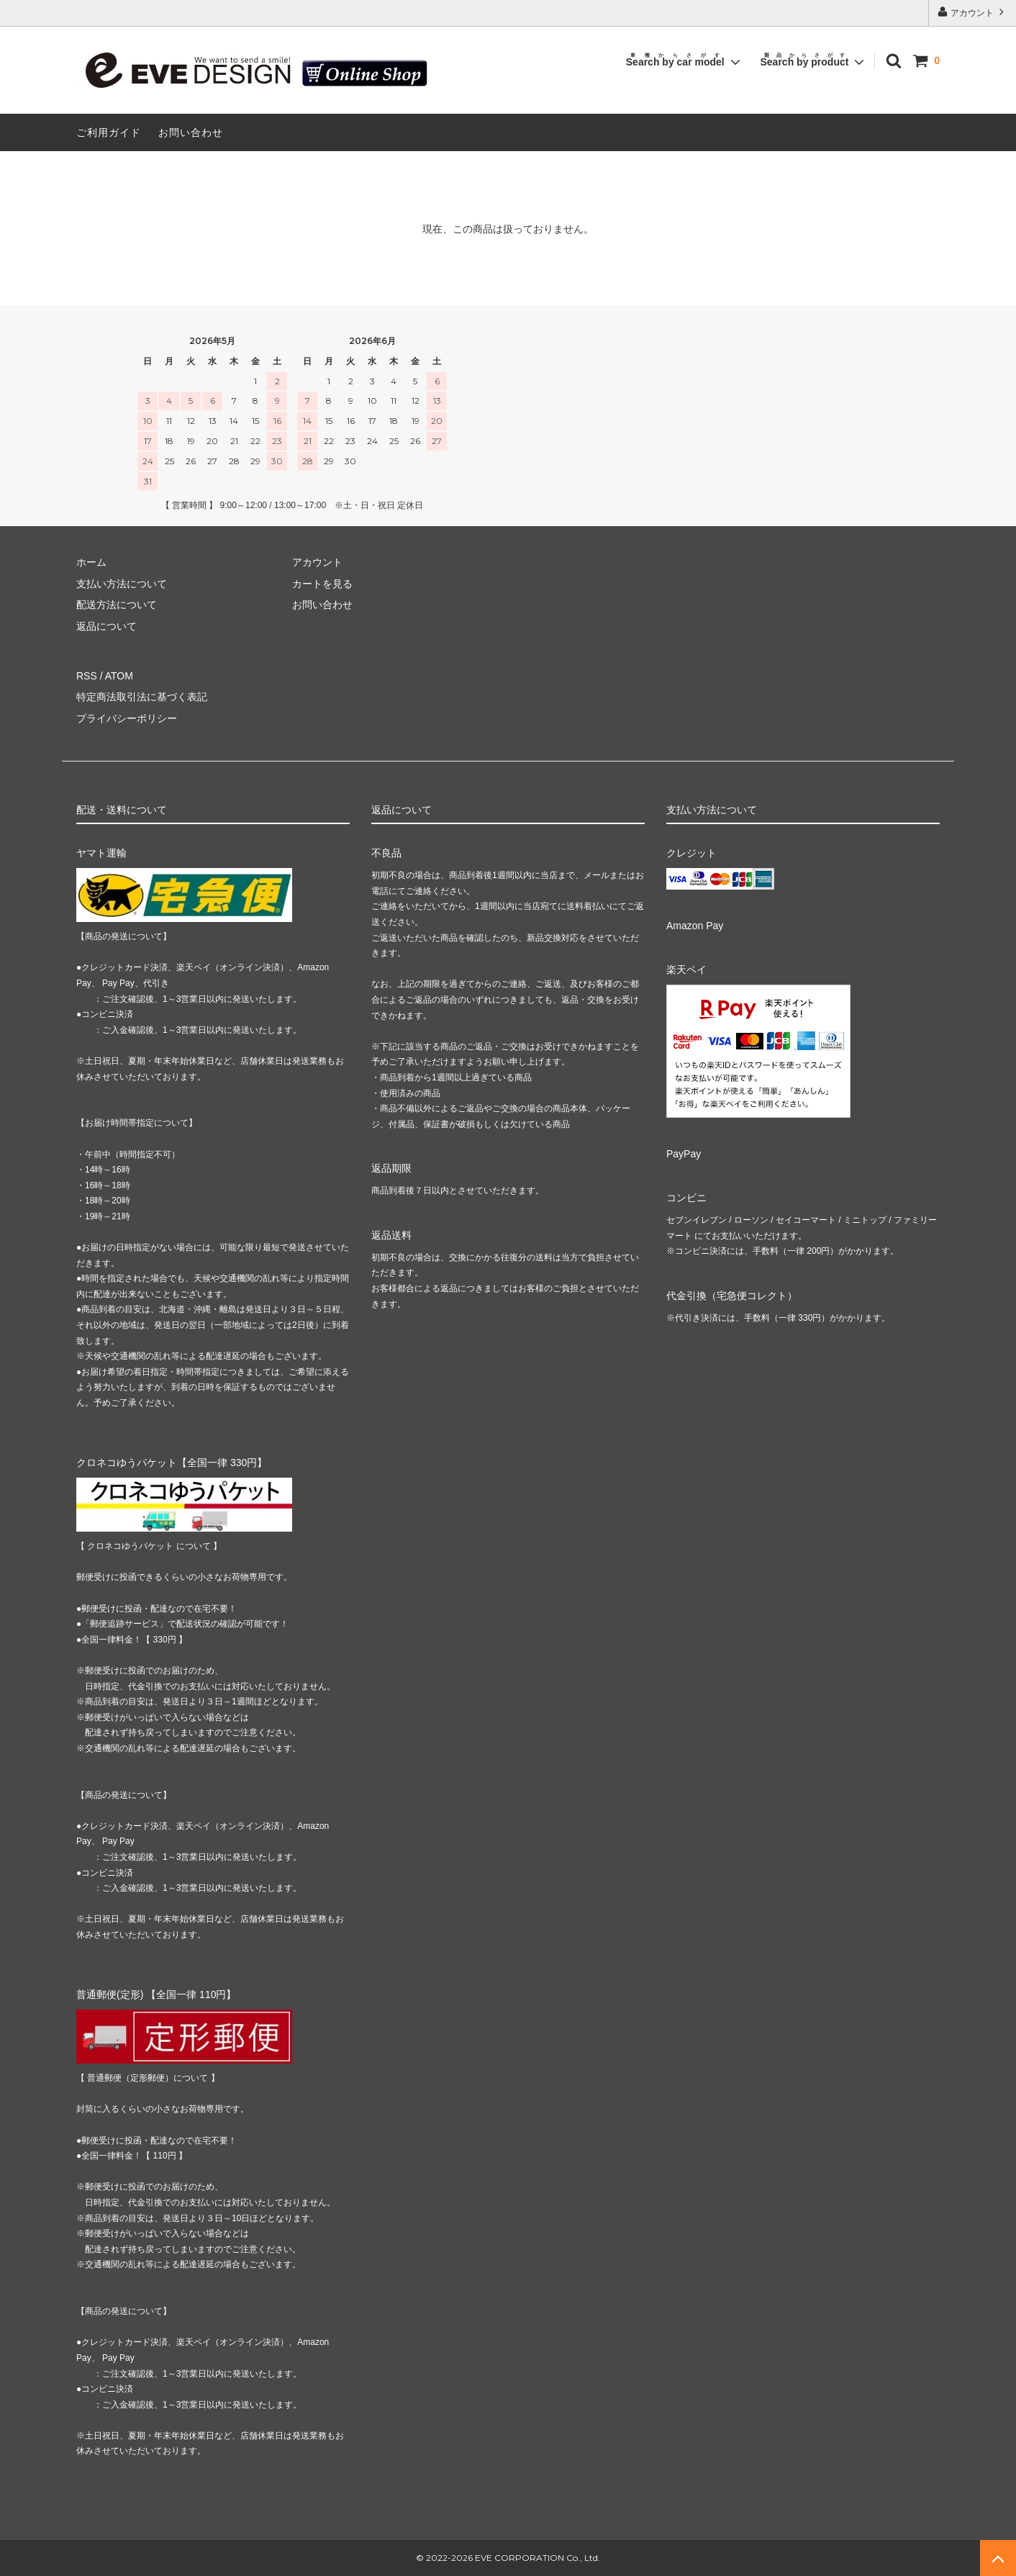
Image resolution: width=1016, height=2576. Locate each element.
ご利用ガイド (108, 132)
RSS (86, 676)
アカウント (972, 12)
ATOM (119, 676)
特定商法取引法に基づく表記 (141, 696)
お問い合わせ (190, 132)
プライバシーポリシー (126, 718)
